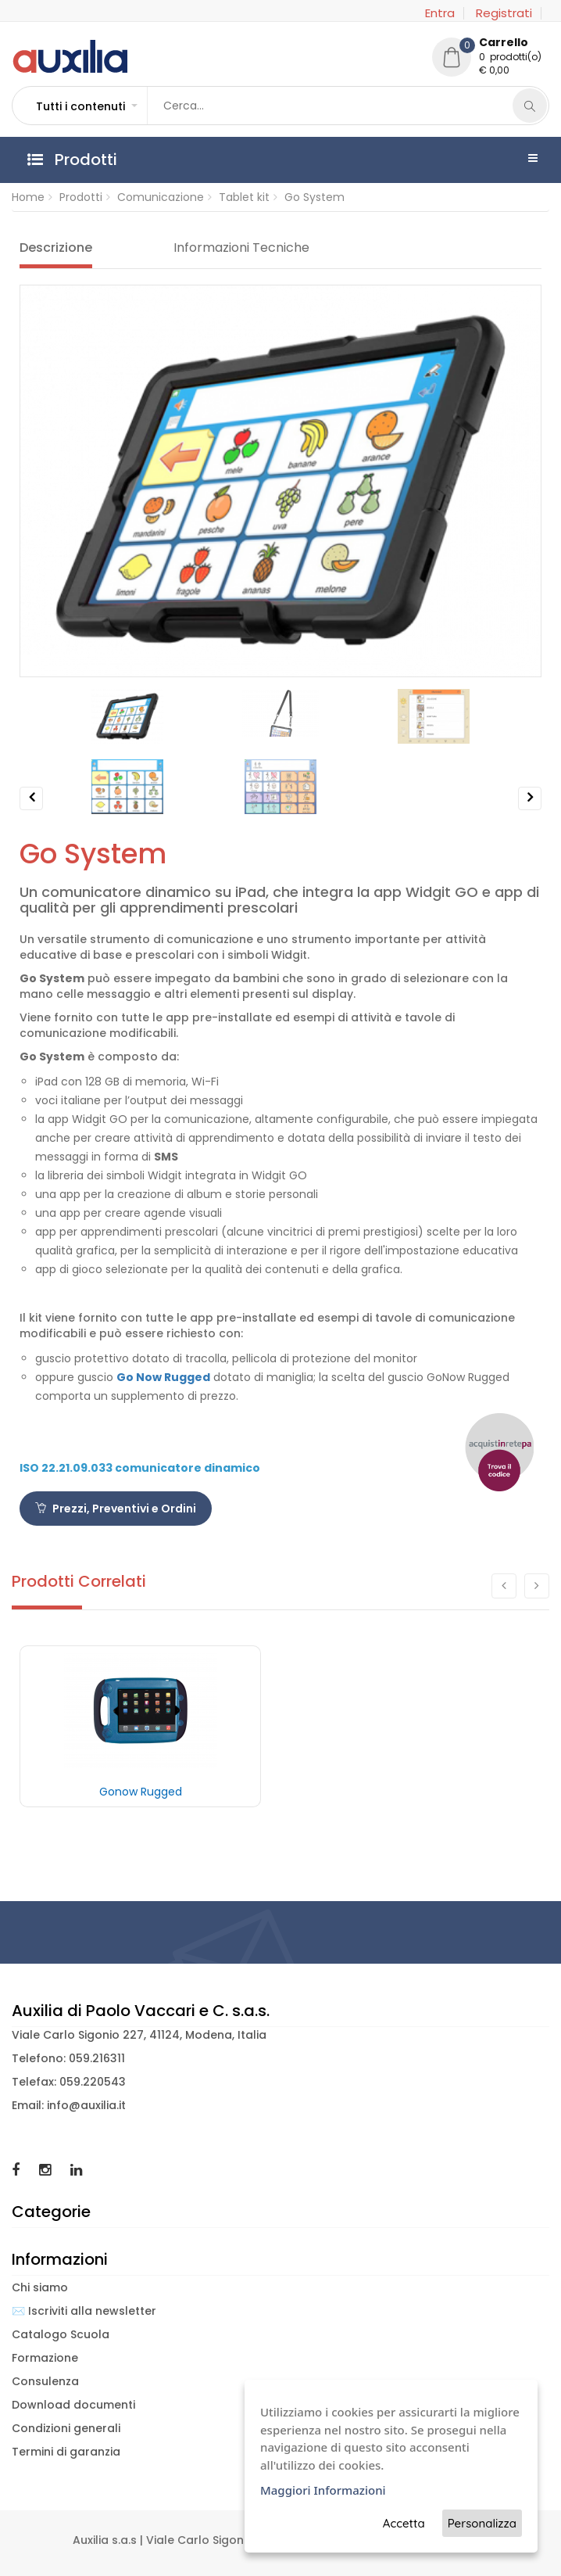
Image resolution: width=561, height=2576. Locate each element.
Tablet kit (244, 197)
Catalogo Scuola (60, 2334)
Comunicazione (160, 197)
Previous (31, 809)
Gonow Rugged (140, 1791)
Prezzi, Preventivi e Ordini (115, 1508)
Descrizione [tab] (56, 248)
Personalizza (482, 2523)
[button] (86, 106)
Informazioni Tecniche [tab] (241, 248)
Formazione (45, 2358)
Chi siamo (40, 2287)
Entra (440, 13)
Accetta (404, 2523)
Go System (314, 197)
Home (28, 197)
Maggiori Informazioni (323, 2490)
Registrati (504, 13)
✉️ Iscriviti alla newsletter (84, 2311)
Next (530, 809)
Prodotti (80, 197)
